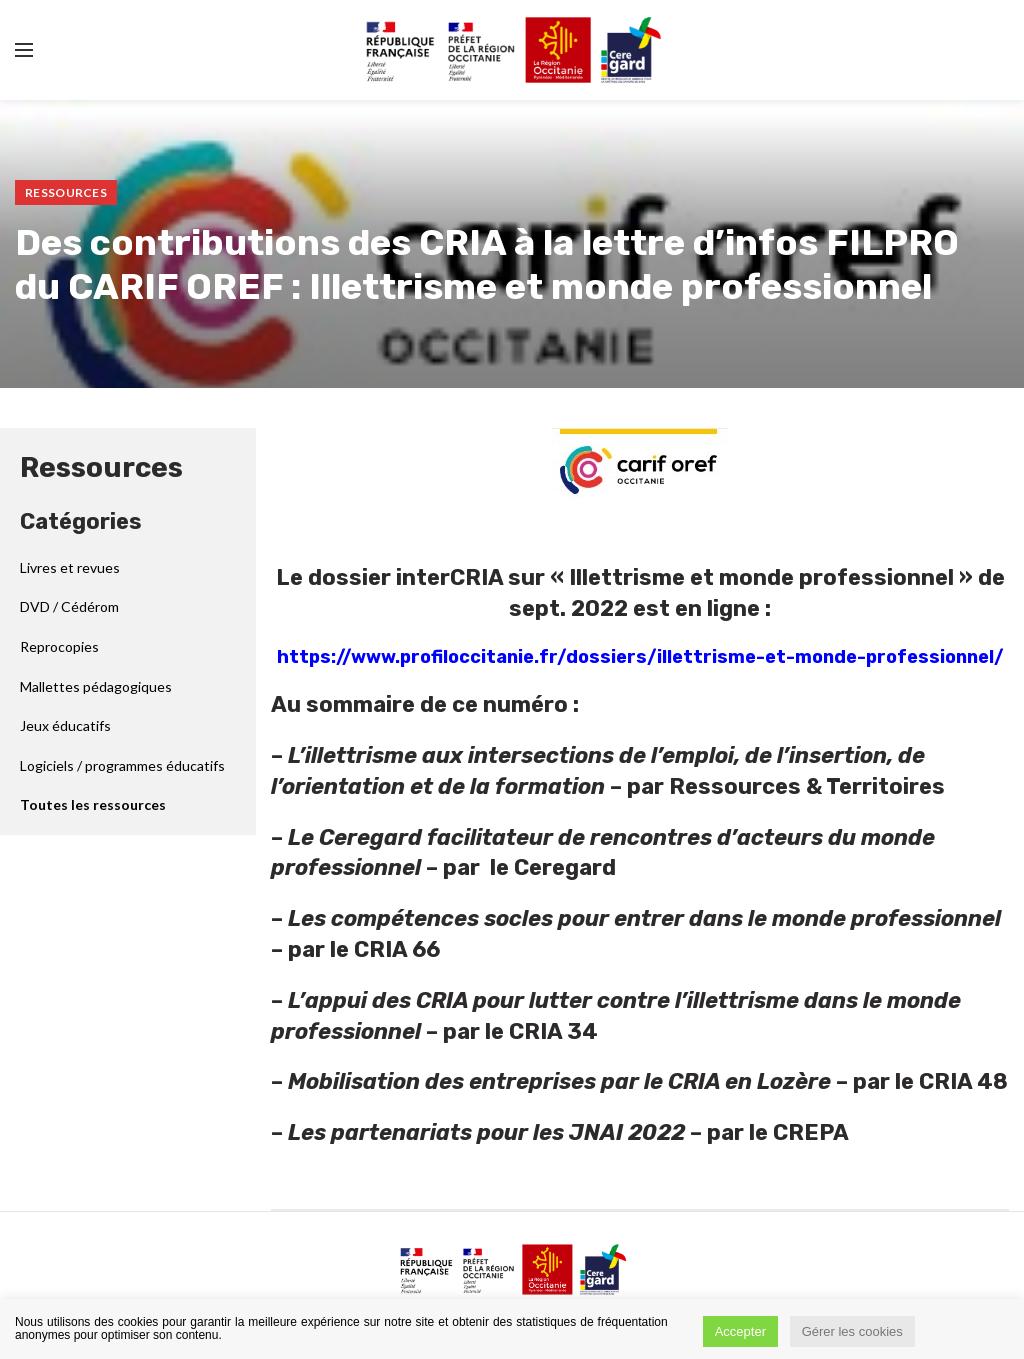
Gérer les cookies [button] (852, 1331)
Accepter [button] (740, 1331)
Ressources (66, 192)
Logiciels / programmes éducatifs (122, 765)
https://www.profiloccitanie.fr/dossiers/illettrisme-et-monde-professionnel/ (640, 657)
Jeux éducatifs (65, 725)
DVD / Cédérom (69, 606)
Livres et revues (70, 567)
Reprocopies (59, 646)
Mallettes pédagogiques (96, 686)
